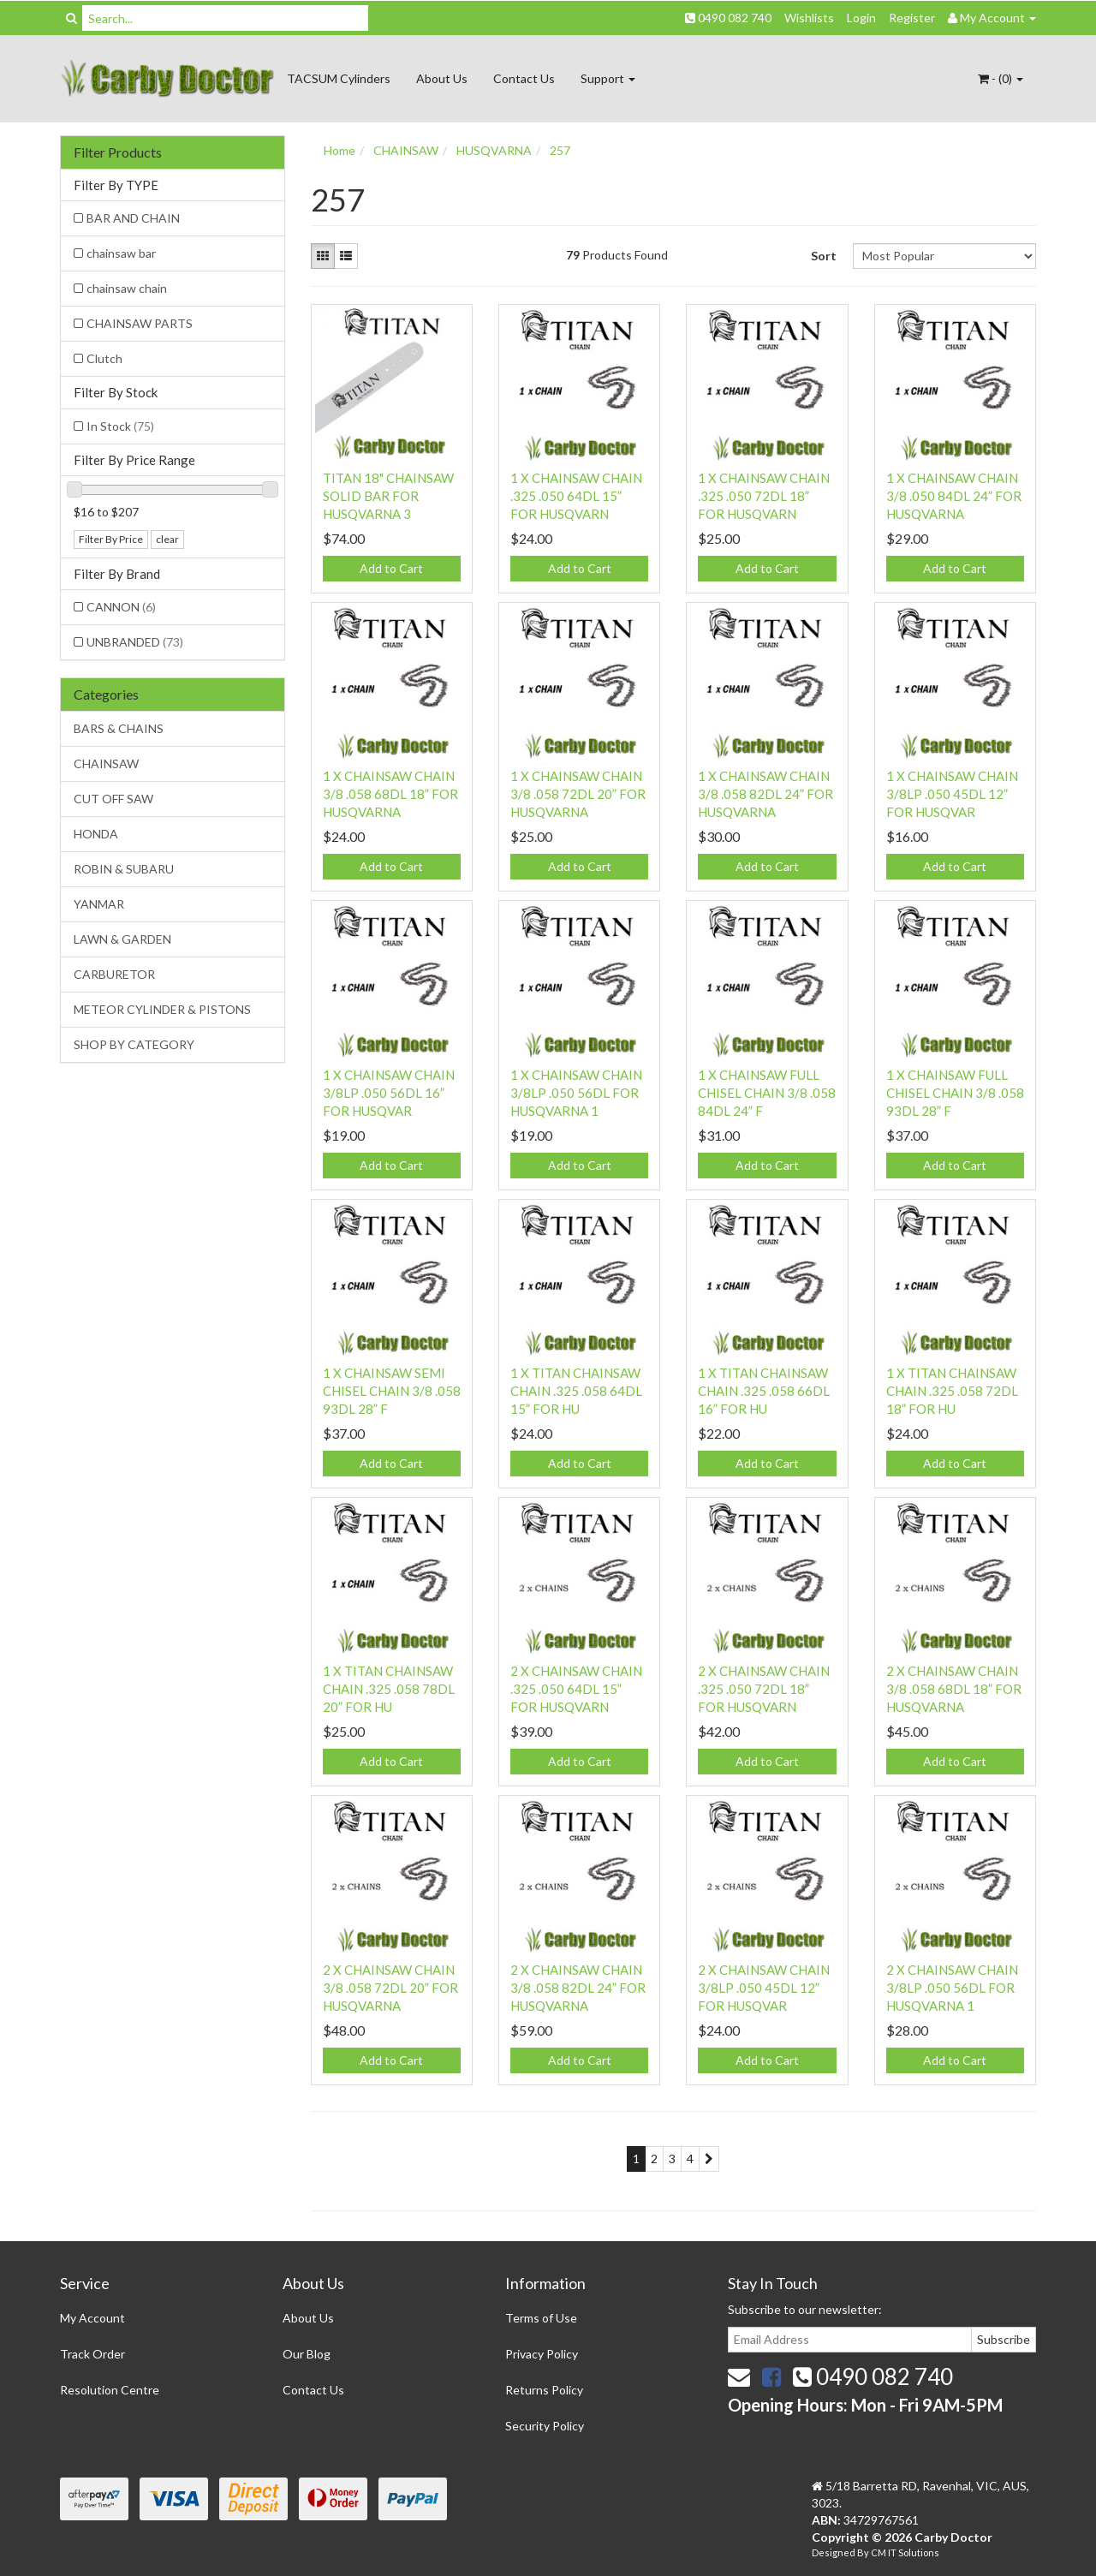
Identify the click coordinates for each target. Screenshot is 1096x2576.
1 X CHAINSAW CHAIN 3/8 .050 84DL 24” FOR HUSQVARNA (954, 496)
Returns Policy (544, 2389)
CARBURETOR (114, 974)
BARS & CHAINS (119, 728)
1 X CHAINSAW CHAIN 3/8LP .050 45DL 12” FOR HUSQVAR (952, 794)
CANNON (121, 606)
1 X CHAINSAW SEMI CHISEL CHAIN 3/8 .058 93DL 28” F (392, 1390)
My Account (92, 2318)
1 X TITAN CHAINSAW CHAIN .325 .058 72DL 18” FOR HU (952, 1390)
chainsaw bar (121, 253)
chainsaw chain (126, 288)
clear (167, 539)
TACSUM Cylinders (338, 78)
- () (1000, 78)
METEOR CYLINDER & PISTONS (162, 1009)
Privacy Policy (541, 2353)
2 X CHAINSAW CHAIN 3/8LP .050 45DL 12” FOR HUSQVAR (764, 1987)
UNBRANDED (134, 642)
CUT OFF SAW (113, 798)
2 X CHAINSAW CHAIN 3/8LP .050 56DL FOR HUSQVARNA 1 (952, 1987)
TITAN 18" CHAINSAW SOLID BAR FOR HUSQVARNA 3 (388, 496)
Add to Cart (391, 568)
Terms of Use (541, 2318)
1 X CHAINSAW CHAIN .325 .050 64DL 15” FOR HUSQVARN (576, 496)
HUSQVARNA (494, 150)
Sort (824, 255)
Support (608, 78)
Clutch (104, 358)
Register (912, 17)
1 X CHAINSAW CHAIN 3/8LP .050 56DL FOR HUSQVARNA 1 (576, 1092)
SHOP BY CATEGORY (134, 1044)
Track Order (92, 2353)
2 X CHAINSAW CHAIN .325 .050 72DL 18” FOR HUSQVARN (764, 1688)
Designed (834, 2552)
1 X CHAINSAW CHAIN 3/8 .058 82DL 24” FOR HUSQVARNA (765, 794)
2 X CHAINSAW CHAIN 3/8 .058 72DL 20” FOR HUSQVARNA (390, 1987)
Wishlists (809, 17)
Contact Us (524, 78)
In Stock (120, 426)
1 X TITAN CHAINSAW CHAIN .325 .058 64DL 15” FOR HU (576, 1390)
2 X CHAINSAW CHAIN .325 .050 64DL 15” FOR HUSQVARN (576, 1688)
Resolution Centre (109, 2389)
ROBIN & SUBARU (124, 869)
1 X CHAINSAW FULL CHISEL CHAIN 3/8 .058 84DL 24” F (767, 1092)
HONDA (96, 833)
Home (339, 150)
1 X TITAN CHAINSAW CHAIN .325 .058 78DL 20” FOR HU (389, 1688)
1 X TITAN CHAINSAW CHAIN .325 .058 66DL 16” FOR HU (764, 1390)
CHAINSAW (106, 763)
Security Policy (544, 2425)
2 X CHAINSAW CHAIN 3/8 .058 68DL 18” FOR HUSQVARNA (954, 1688)
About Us (442, 78)
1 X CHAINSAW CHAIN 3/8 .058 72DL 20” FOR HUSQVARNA (578, 794)
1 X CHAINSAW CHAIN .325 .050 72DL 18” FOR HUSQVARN (764, 496)
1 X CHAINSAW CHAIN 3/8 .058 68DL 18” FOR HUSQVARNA (390, 794)
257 (560, 150)
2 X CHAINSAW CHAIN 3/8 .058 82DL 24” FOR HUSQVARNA (578, 1987)
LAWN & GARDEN (122, 939)
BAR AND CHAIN (133, 218)
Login (861, 17)
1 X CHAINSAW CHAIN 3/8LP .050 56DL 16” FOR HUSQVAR (389, 1092)
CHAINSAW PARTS (139, 323)
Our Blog (307, 2353)
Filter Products (118, 152)
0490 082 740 (728, 17)
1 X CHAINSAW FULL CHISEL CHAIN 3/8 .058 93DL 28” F (955, 1092)
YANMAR (99, 904)
